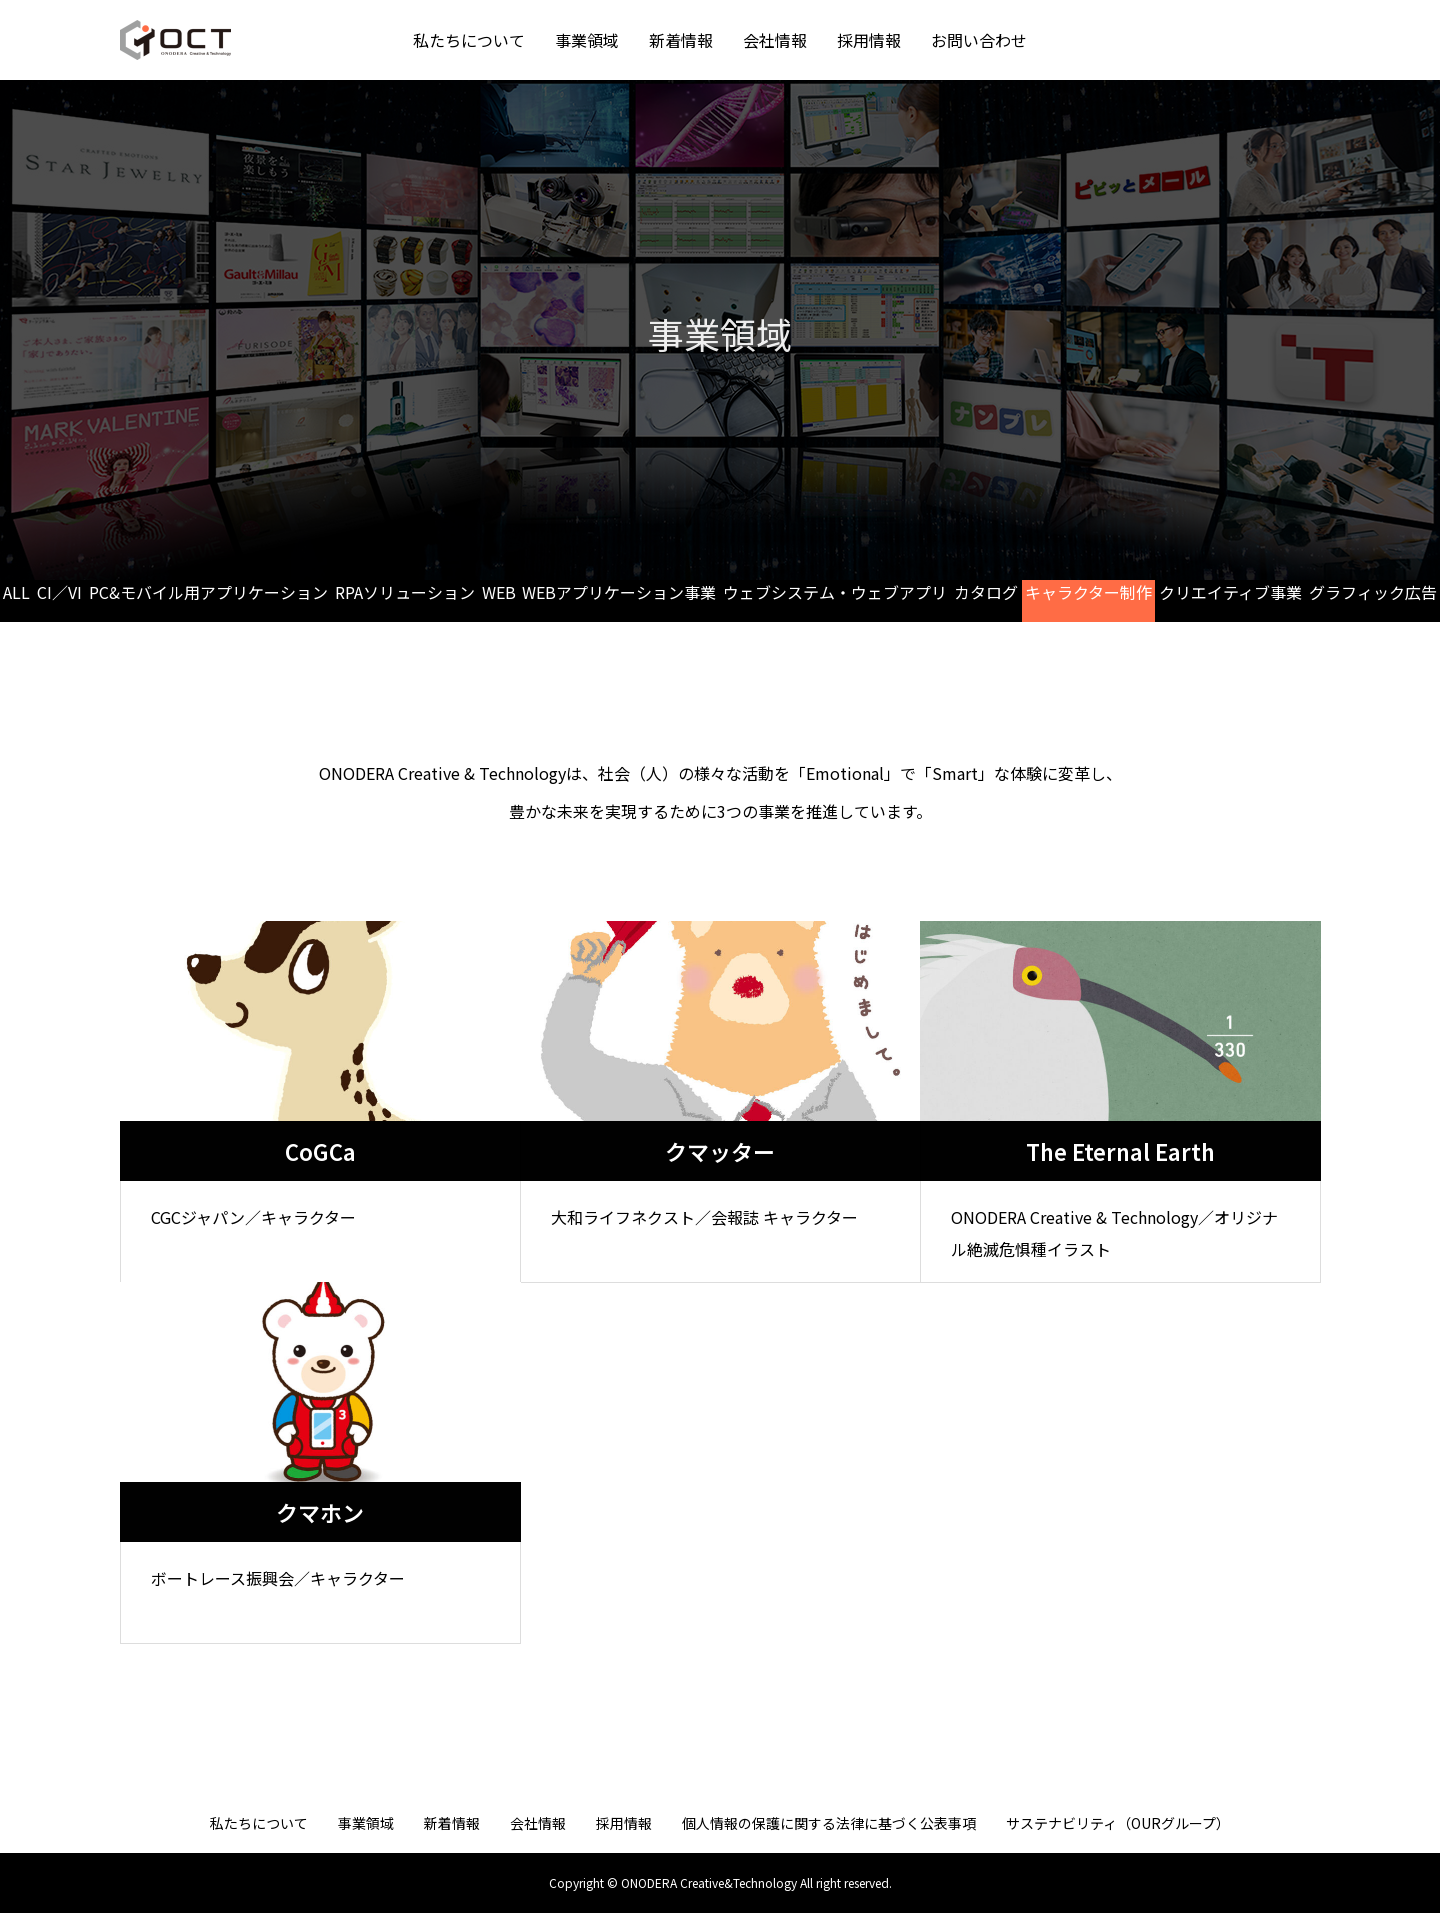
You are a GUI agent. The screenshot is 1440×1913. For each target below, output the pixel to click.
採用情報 (869, 40)
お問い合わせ (979, 40)
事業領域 (587, 40)
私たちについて (469, 40)
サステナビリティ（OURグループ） (1118, 1823)
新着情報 (681, 40)
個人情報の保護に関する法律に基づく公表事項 (829, 1823)
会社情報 (775, 40)
